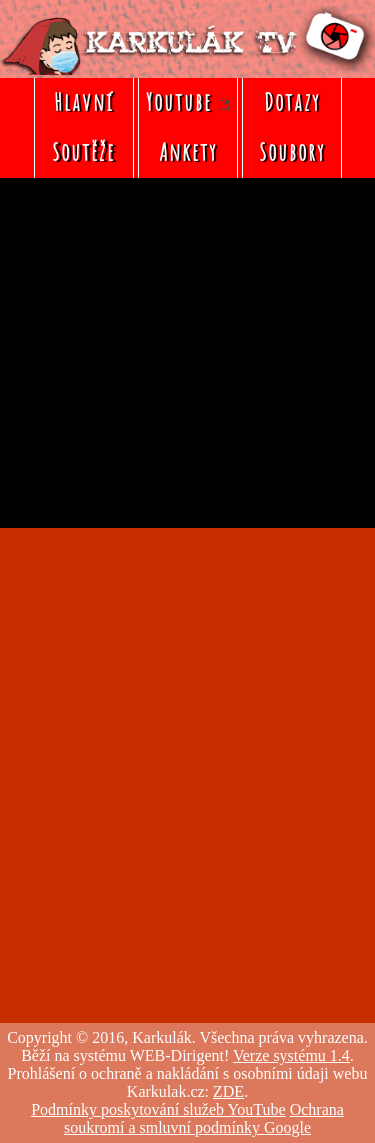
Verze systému (291, 1055)
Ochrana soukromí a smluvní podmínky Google (204, 1118)
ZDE (228, 1091)
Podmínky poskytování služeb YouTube (158, 1109)
